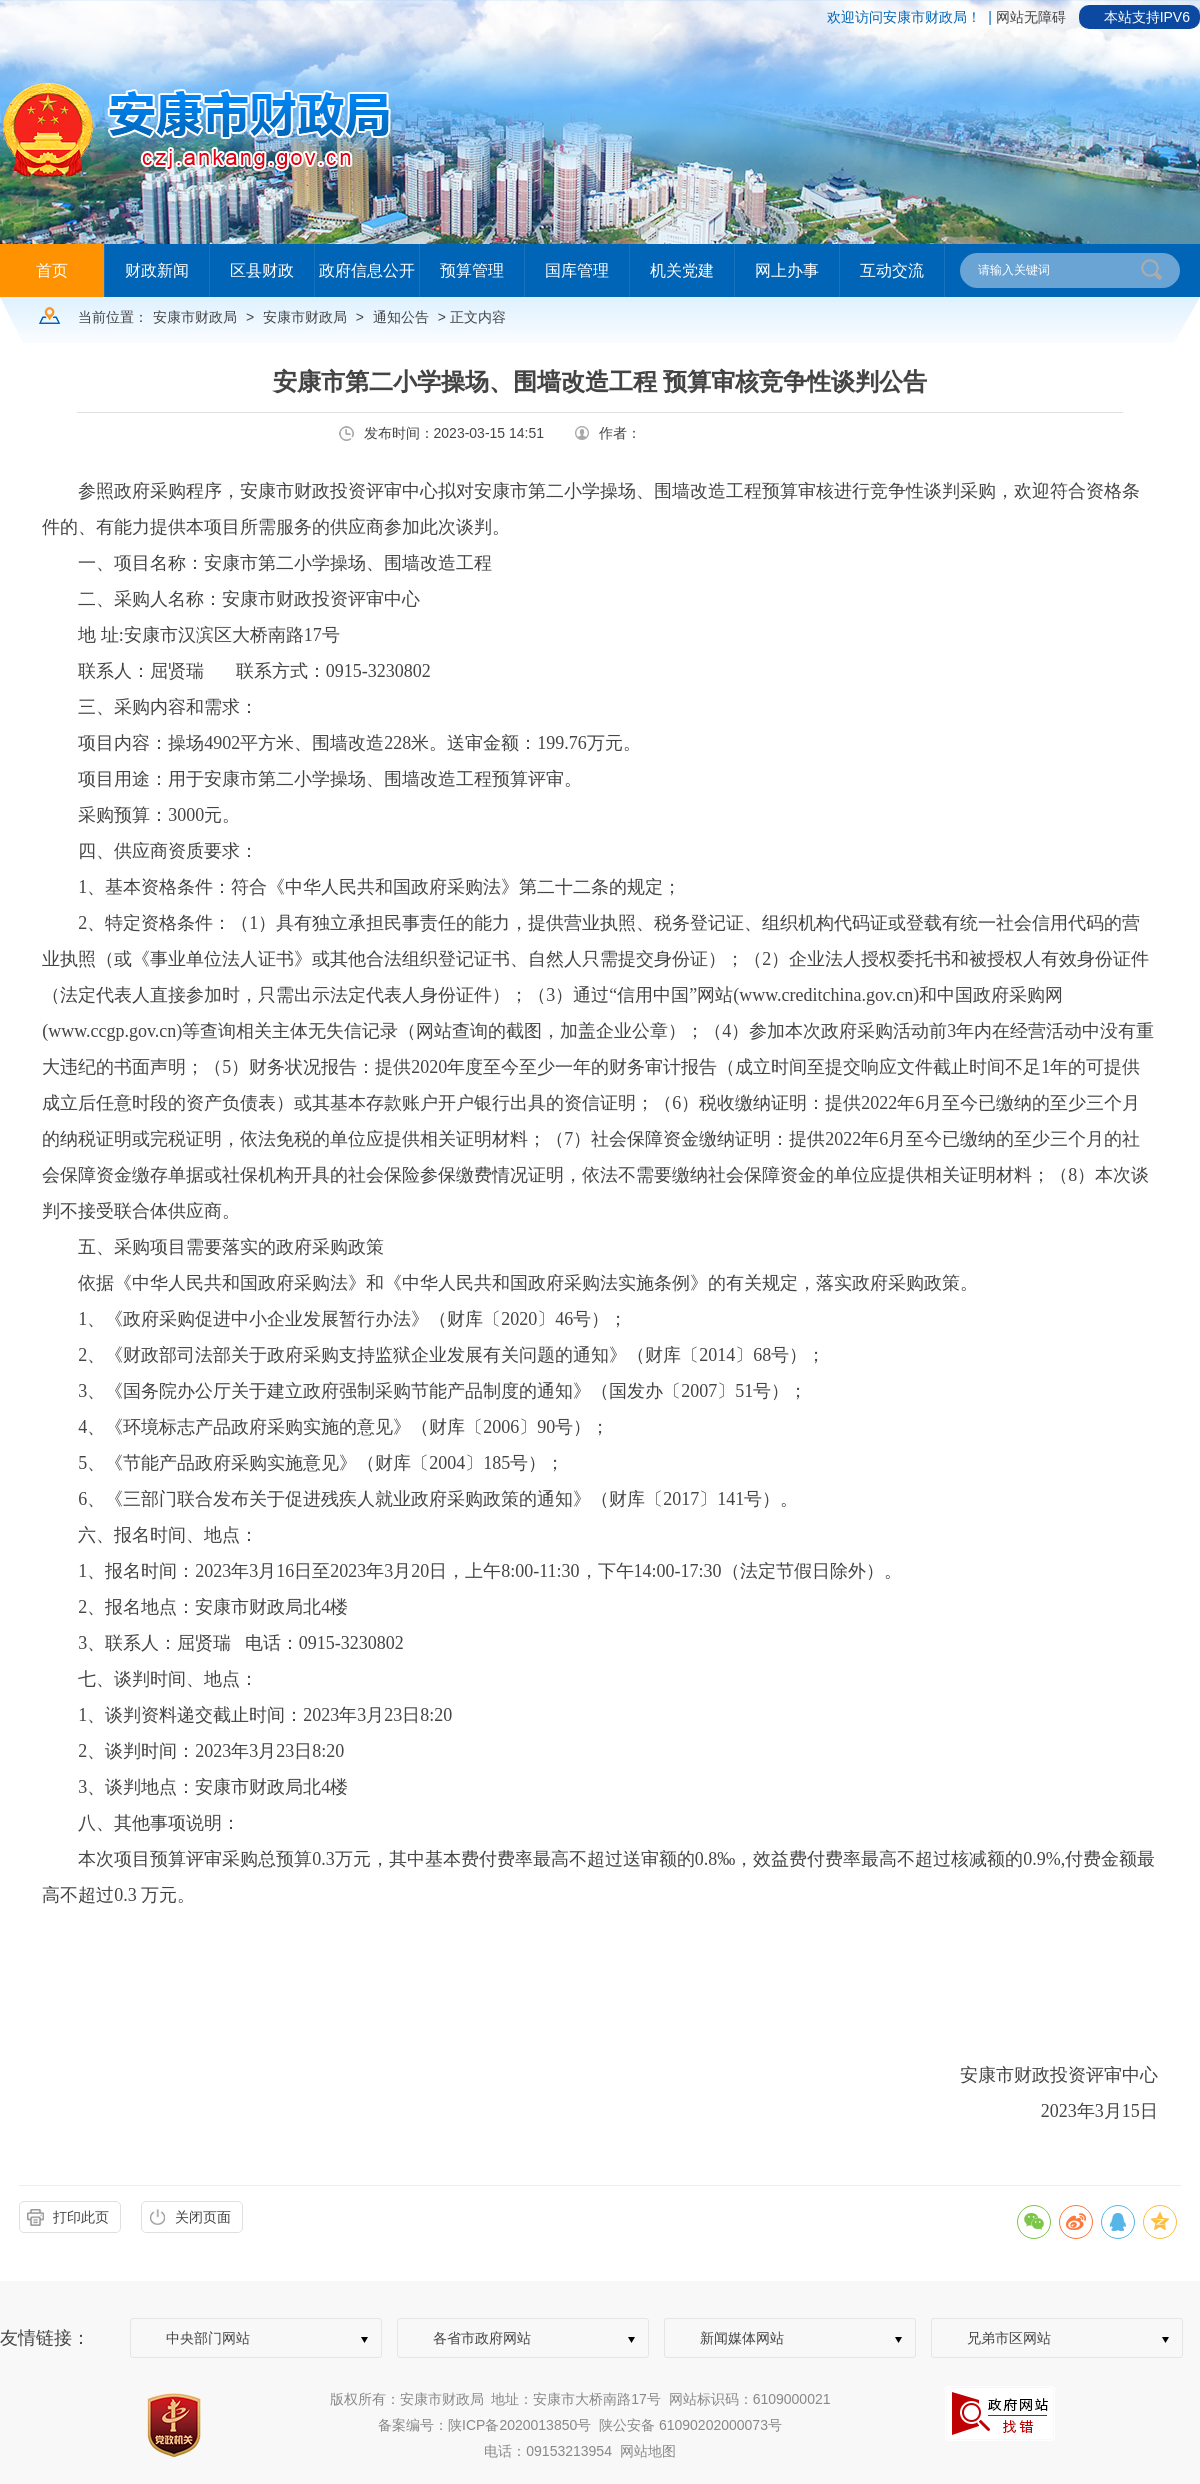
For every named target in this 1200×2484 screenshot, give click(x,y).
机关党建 (682, 270)
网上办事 (787, 270)
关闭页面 (203, 2217)
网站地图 (648, 2451)
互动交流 (892, 270)
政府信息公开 (367, 270)
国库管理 (577, 270)
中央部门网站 (208, 2338)
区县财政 (262, 270)
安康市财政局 (195, 317)
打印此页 (81, 2217)
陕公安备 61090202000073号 (690, 2425)
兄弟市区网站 (1009, 2338)
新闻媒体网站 (742, 2338)
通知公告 (401, 317)
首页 (52, 270)
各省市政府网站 (482, 2338)
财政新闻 (157, 270)
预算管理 (472, 270)
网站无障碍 (1031, 17)
